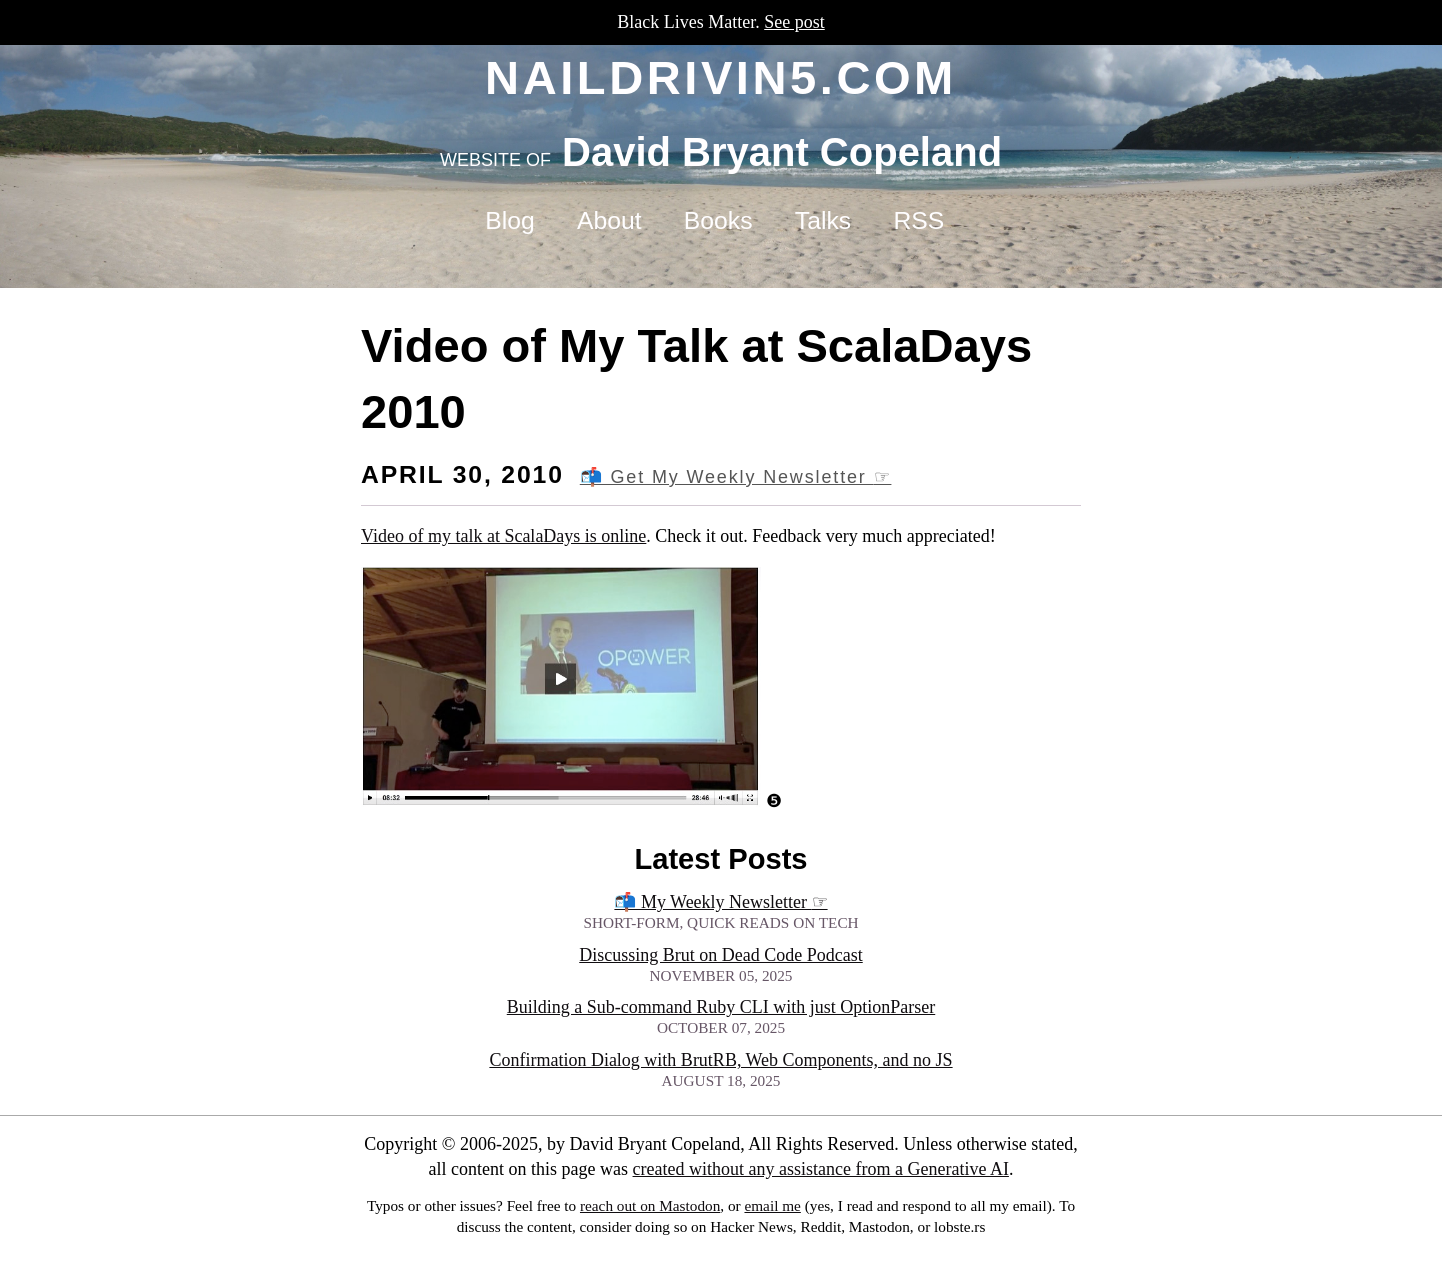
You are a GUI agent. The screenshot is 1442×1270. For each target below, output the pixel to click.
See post (794, 22)
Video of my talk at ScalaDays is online (503, 536)
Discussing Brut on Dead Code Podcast (720, 955)
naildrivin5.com (721, 77)
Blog (509, 220)
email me (772, 1205)
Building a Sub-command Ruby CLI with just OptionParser (721, 1007)
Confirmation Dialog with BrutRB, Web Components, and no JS (720, 1060)
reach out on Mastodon (650, 1205)
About (609, 220)
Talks (823, 220)
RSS (918, 220)
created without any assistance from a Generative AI (821, 1169)
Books (718, 220)
